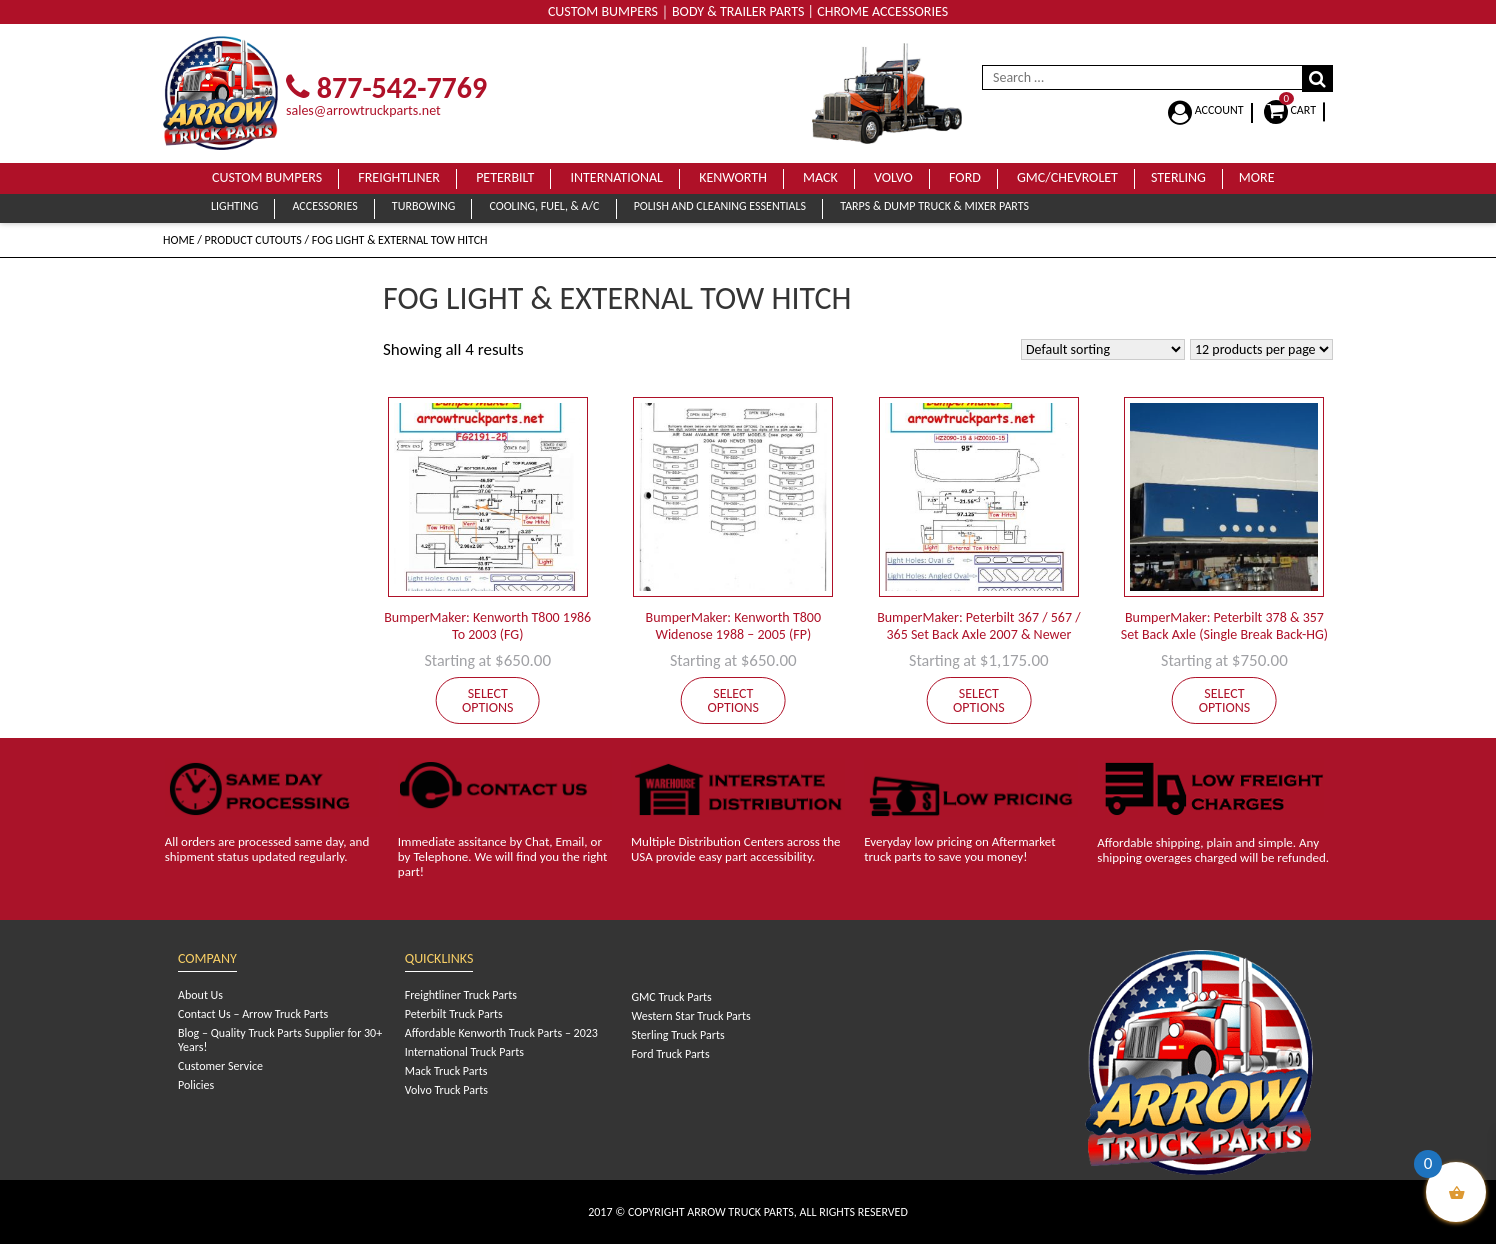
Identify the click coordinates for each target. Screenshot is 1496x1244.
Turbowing (423, 206)
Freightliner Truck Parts (461, 995)
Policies (196, 1085)
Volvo (893, 177)
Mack (820, 177)
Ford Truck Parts (670, 1054)
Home (179, 240)
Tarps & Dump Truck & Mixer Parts (934, 206)
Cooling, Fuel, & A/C (544, 206)
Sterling (1178, 177)
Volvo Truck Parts (446, 1090)
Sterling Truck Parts (677, 1035)
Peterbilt (505, 177)
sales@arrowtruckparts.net (363, 110)
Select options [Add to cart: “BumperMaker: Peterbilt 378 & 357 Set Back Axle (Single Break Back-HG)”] (1225, 700)
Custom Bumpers (267, 177)
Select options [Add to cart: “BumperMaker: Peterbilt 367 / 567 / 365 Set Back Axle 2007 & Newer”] (979, 700)
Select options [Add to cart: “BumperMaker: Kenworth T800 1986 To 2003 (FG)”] (488, 700)
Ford (965, 177)
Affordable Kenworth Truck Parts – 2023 (501, 1033)
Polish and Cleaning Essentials (720, 206)
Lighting (234, 206)
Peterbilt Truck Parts (454, 1014)
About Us (200, 995)
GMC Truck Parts (671, 997)
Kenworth (733, 177)
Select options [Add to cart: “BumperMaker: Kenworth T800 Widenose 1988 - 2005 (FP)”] (734, 700)
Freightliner (399, 177)
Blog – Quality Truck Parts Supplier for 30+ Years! (280, 1040)
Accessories (324, 206)
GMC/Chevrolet (1067, 177)
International (616, 177)
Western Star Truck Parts (690, 1016)
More (1257, 177)
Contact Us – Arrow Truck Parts (253, 1014)
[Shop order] (1103, 349)
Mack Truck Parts (446, 1071)
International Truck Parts (464, 1052)
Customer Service (220, 1066)
